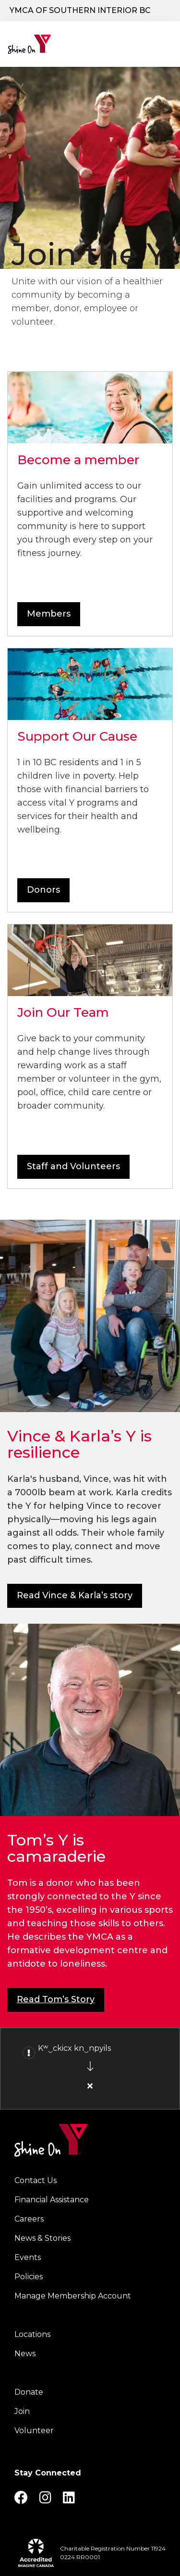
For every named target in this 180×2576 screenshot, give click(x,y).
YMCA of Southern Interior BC (80, 10)
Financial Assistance (51, 2199)
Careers (29, 2218)
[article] (90, 2068)
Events (27, 2257)
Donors (43, 889)
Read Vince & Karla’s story (74, 1595)
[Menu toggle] (165, 41)
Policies (28, 2276)
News (25, 2353)
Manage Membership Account (72, 2295)
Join (22, 2411)
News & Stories (42, 2238)
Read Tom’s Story (56, 1999)
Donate (28, 2392)
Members (49, 613)
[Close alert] (90, 2086)
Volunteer (34, 2430)
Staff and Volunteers (73, 1166)
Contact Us (35, 2180)
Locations (32, 2334)
